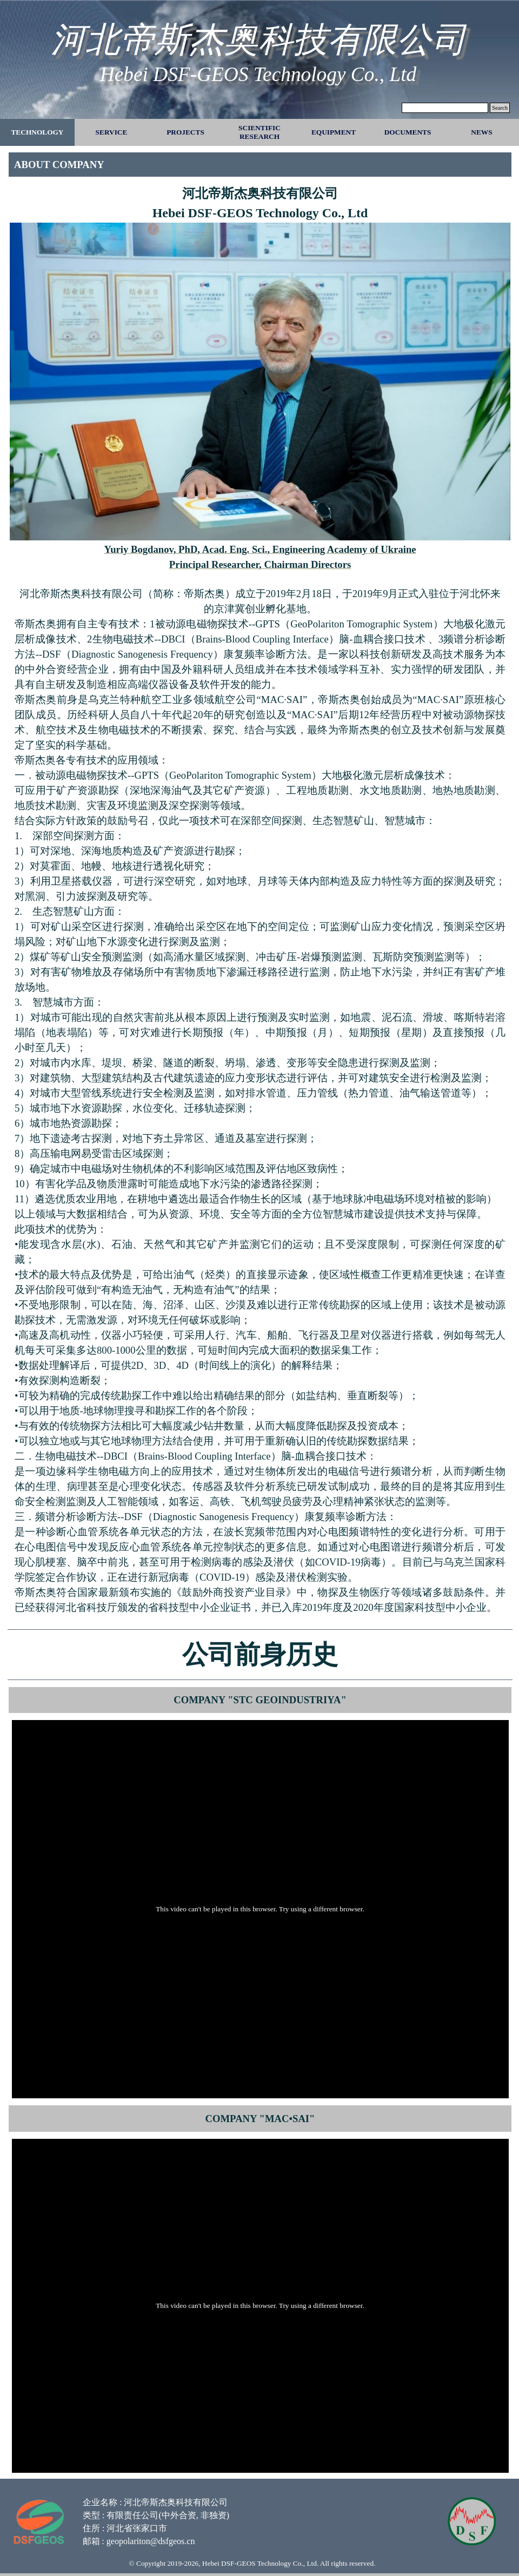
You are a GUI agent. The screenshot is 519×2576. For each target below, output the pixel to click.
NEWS (481, 132)
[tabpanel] (260, 164)
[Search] (445, 108)
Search (500, 108)
